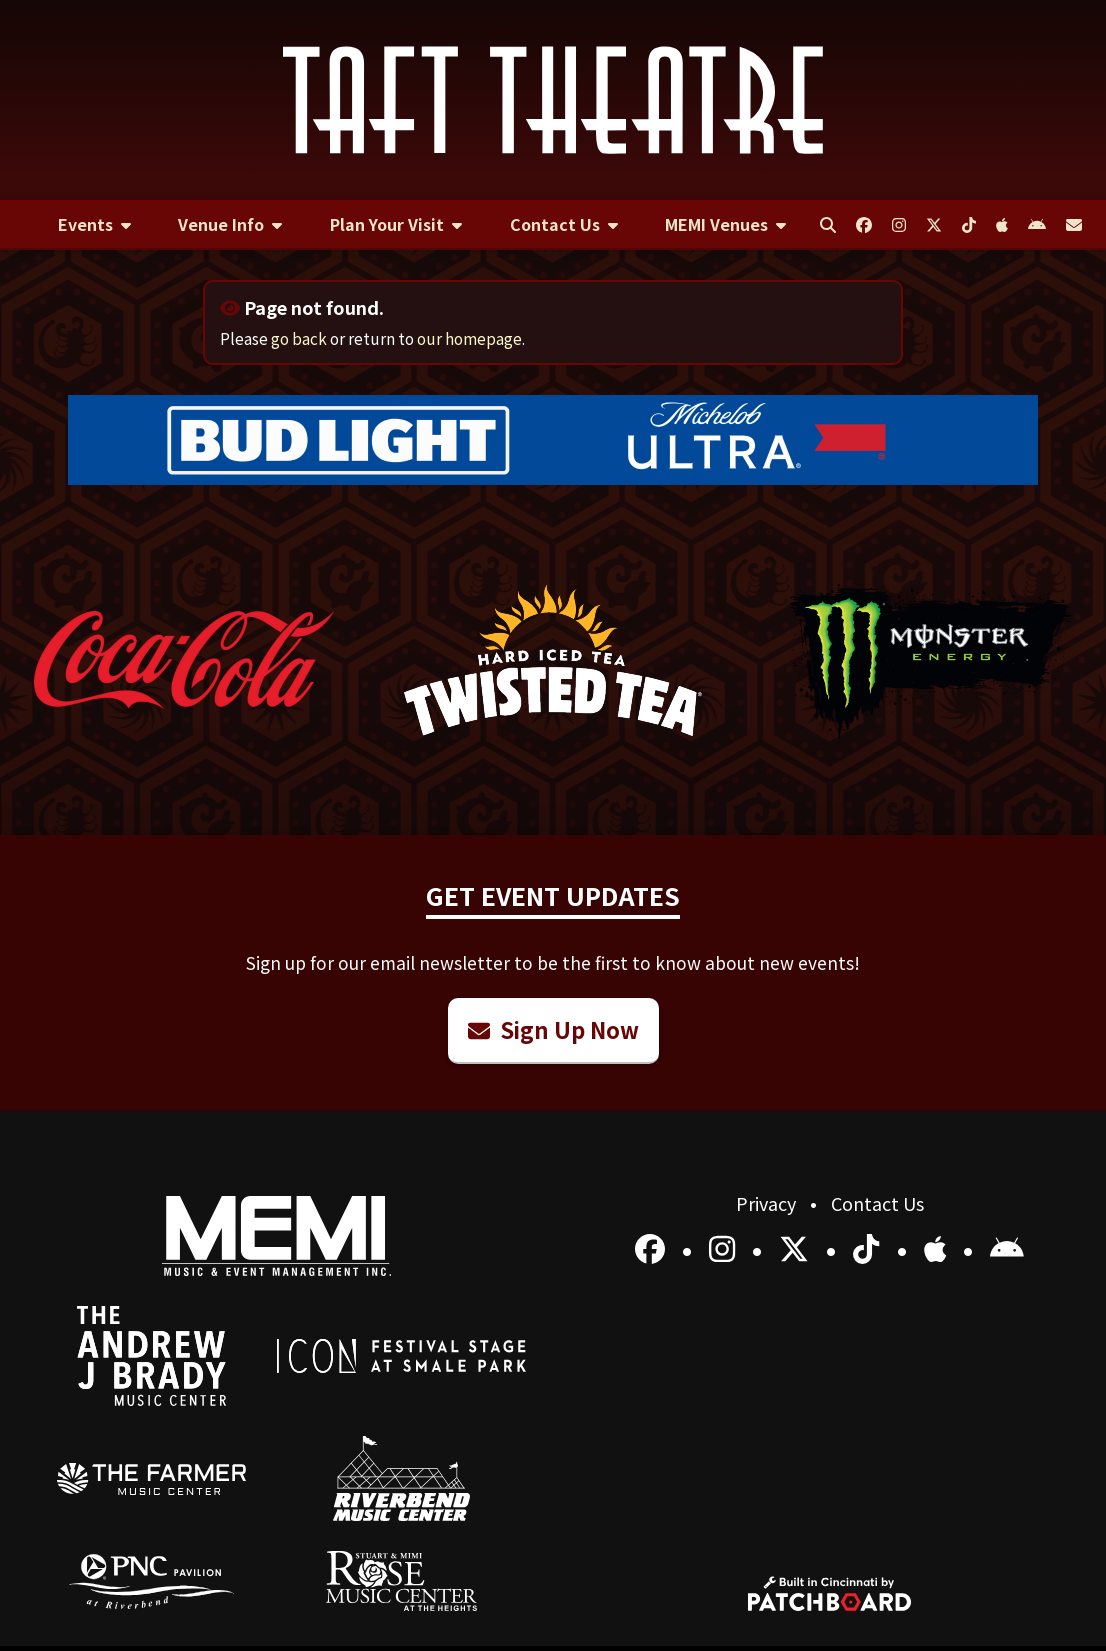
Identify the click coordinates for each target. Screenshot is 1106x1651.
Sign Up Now (553, 1029)
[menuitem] (94, 225)
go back (299, 338)
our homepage (469, 338)
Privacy (768, 1203)
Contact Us (877, 1203)
